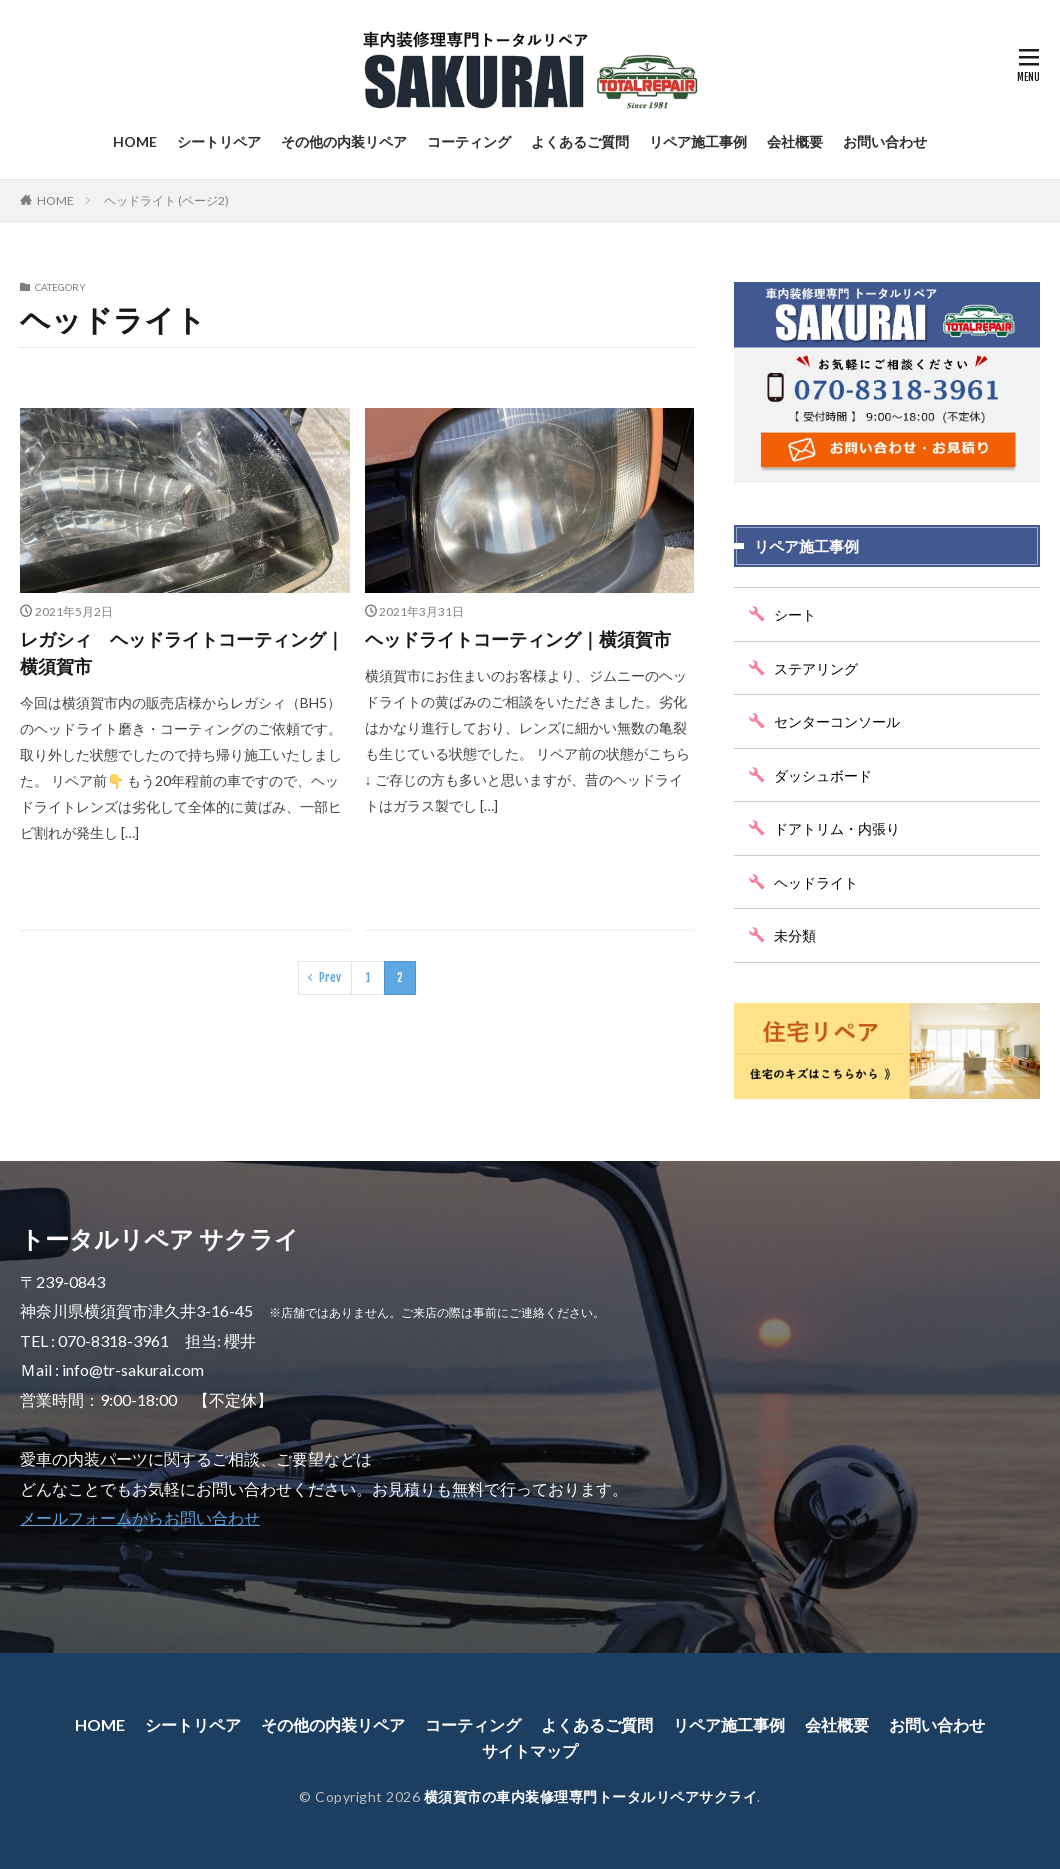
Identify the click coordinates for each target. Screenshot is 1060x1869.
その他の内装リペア (344, 141)
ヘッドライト (816, 882)
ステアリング (816, 668)
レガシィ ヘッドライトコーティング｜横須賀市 (182, 652)
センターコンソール (837, 721)
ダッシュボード (823, 775)
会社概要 (795, 141)
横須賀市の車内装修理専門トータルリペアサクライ (591, 1796)
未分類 (795, 935)
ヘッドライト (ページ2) (166, 200)
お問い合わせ (885, 141)
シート (795, 614)
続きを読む (299, 882)
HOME (135, 141)
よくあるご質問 (580, 141)
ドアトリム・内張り (837, 828)
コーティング (469, 141)
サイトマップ (530, 1750)
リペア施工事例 (698, 141)
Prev (330, 977)
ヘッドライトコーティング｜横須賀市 (518, 639)
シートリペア (219, 141)
